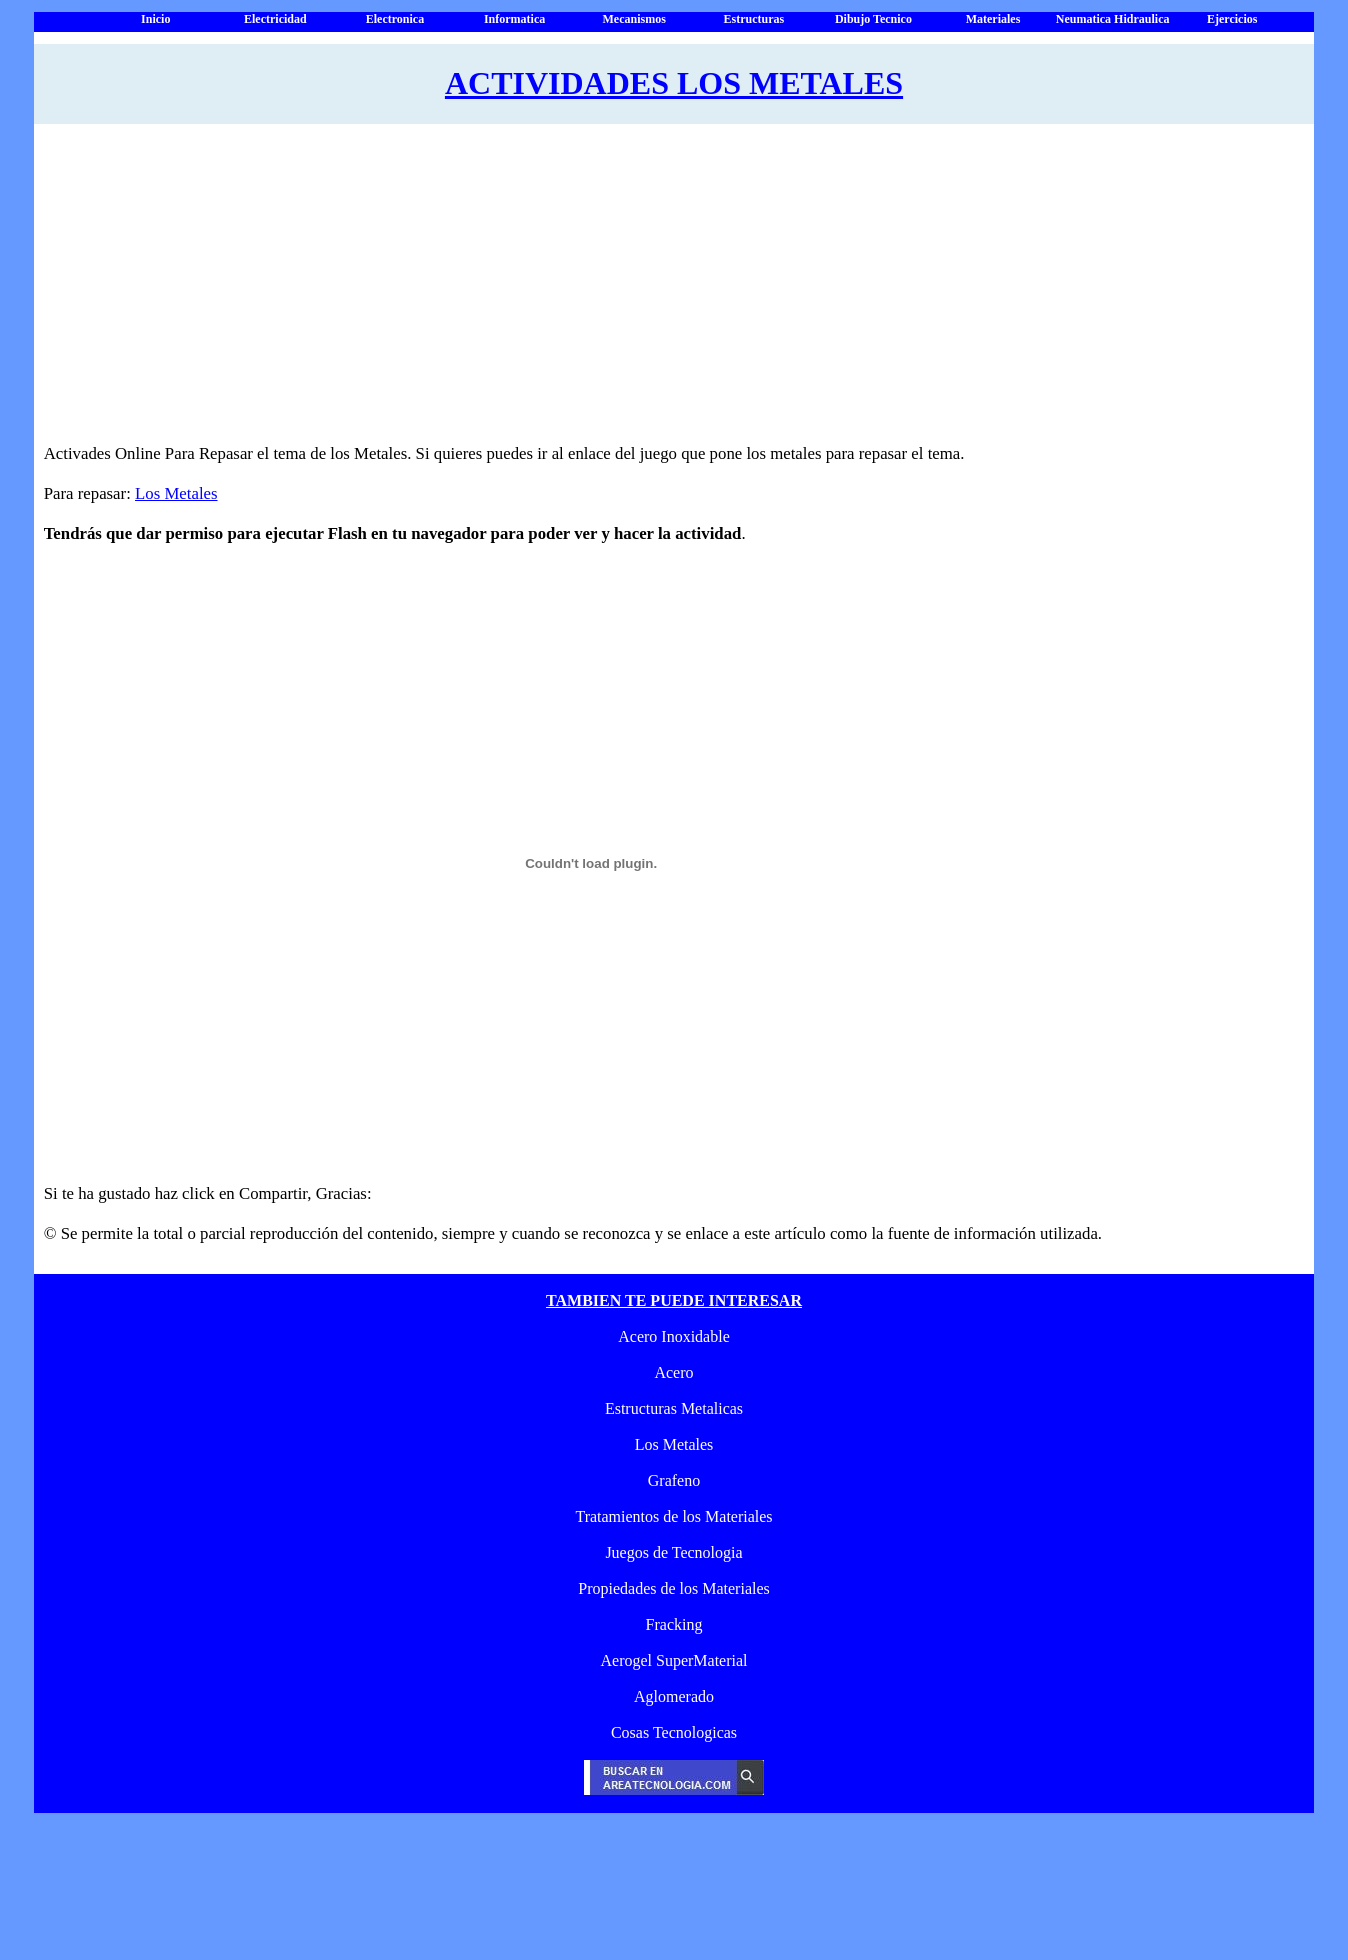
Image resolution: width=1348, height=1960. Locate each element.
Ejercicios (1232, 19)
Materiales (993, 19)
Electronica (395, 19)
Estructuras (753, 19)
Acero (673, 1372)
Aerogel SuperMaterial (673, 1660)
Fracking (674, 1624)
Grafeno (674, 1480)
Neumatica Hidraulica (1113, 19)
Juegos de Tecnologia (673, 1552)
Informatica (514, 19)
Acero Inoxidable (674, 1336)
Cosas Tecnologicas (674, 1732)
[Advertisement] (651, 294)
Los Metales (176, 493)
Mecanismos (634, 19)
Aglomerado (674, 1696)
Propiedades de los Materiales (674, 1588)
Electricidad (275, 19)
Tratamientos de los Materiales (673, 1516)
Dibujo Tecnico (873, 19)
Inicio (155, 19)
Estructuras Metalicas (674, 1408)
